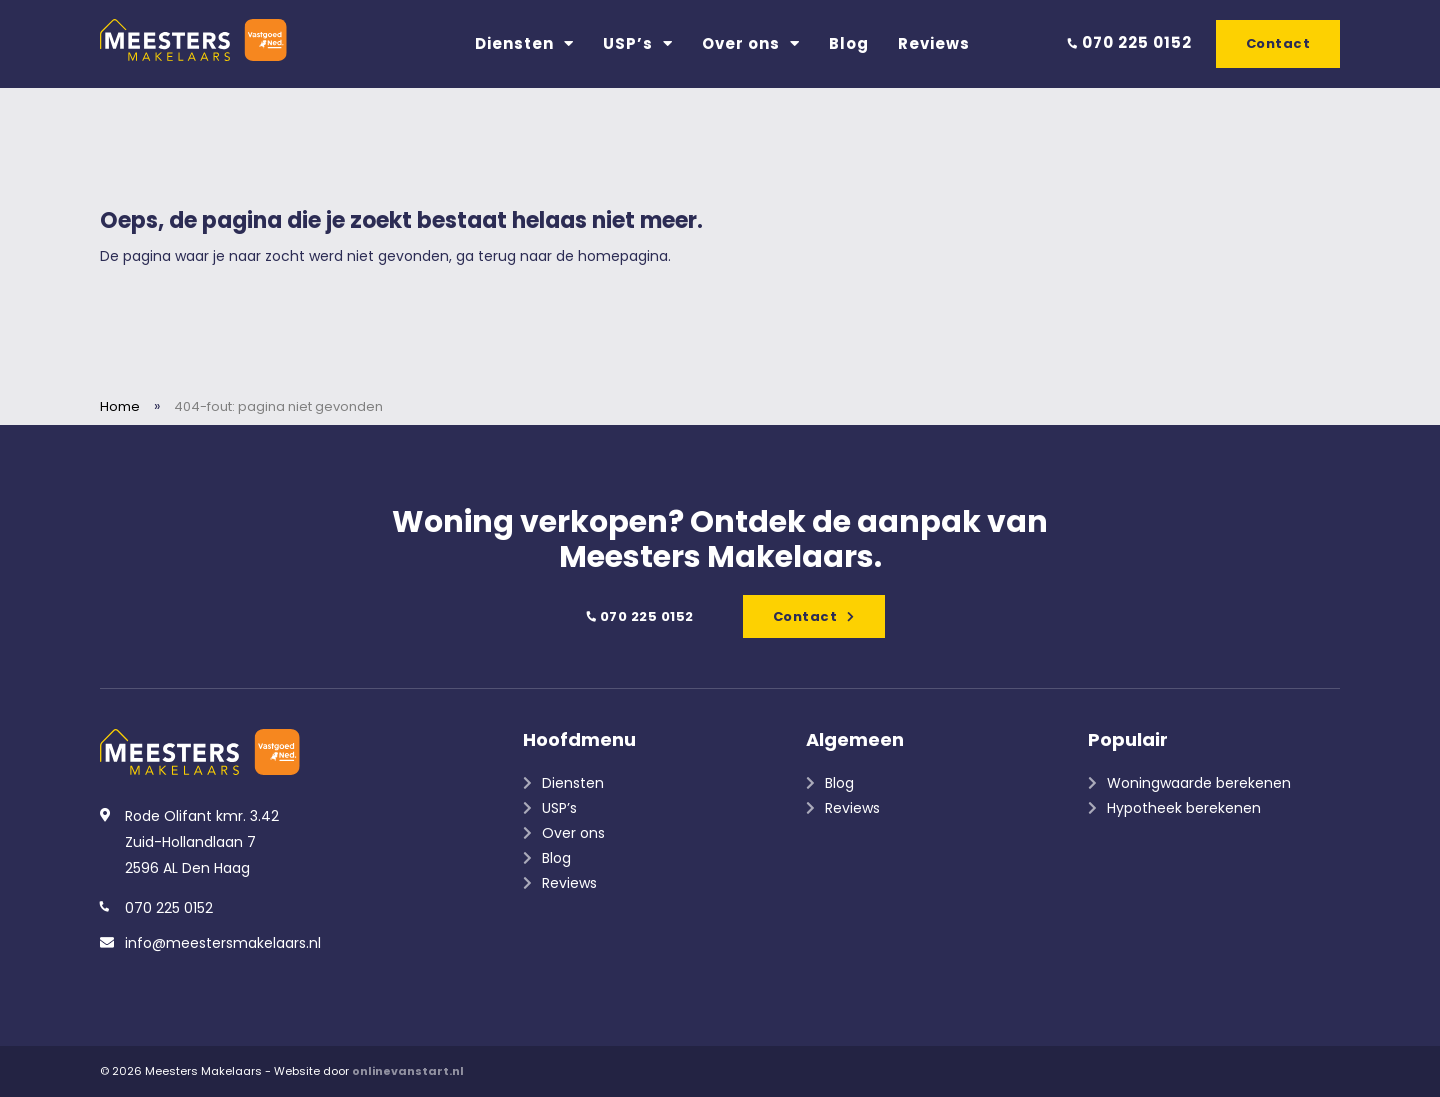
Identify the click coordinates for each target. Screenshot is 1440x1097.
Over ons (751, 43)
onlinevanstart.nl (408, 1071)
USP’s (638, 43)
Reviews (934, 43)
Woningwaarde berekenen (1199, 783)
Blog (849, 43)
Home (120, 406)
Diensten (524, 43)
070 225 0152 (1129, 42)
